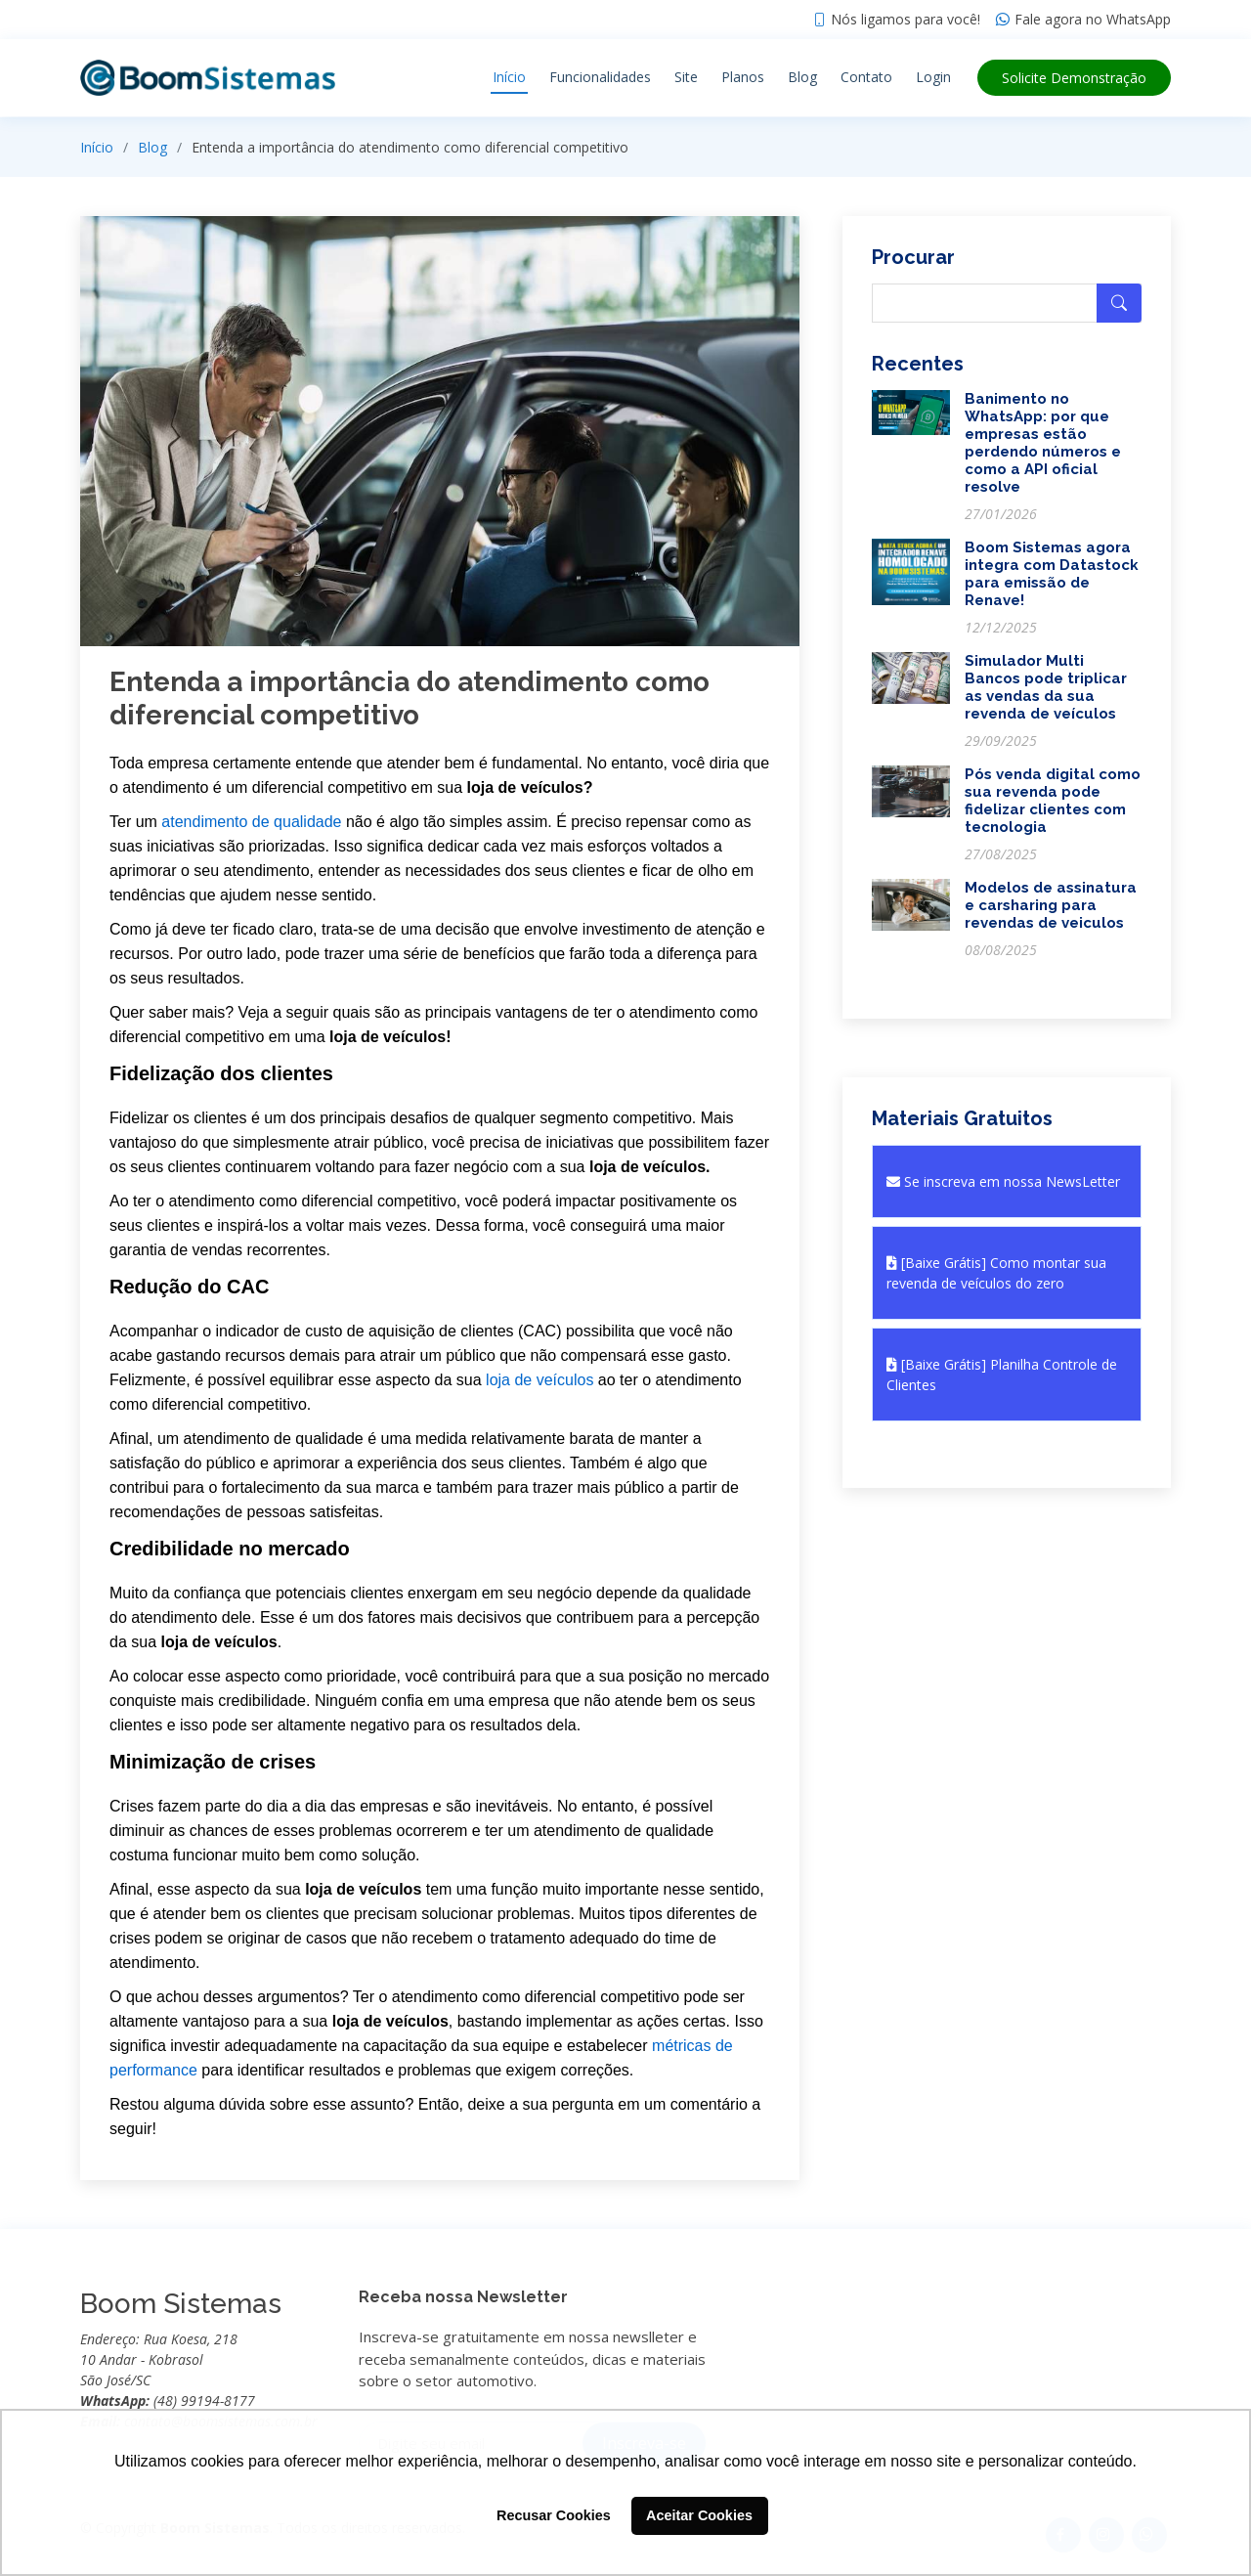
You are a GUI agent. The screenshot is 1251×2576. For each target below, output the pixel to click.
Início (509, 76)
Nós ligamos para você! (905, 19)
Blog (802, 76)
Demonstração (1074, 77)
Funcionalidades (600, 76)
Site (686, 76)
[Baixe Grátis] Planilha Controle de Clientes (1001, 1374)
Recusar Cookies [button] (553, 2515)
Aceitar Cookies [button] (699, 2515)
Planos (742, 76)
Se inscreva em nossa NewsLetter (1003, 1181)
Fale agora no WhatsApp (1092, 19)
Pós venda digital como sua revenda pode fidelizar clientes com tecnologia (1053, 800)
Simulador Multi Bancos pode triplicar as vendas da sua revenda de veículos (1046, 687)
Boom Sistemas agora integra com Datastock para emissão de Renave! (1052, 574)
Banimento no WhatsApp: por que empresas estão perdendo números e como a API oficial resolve (1043, 443)
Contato (866, 76)
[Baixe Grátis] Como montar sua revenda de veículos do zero (996, 1272)
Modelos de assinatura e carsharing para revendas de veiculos (1051, 905)
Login (933, 76)
